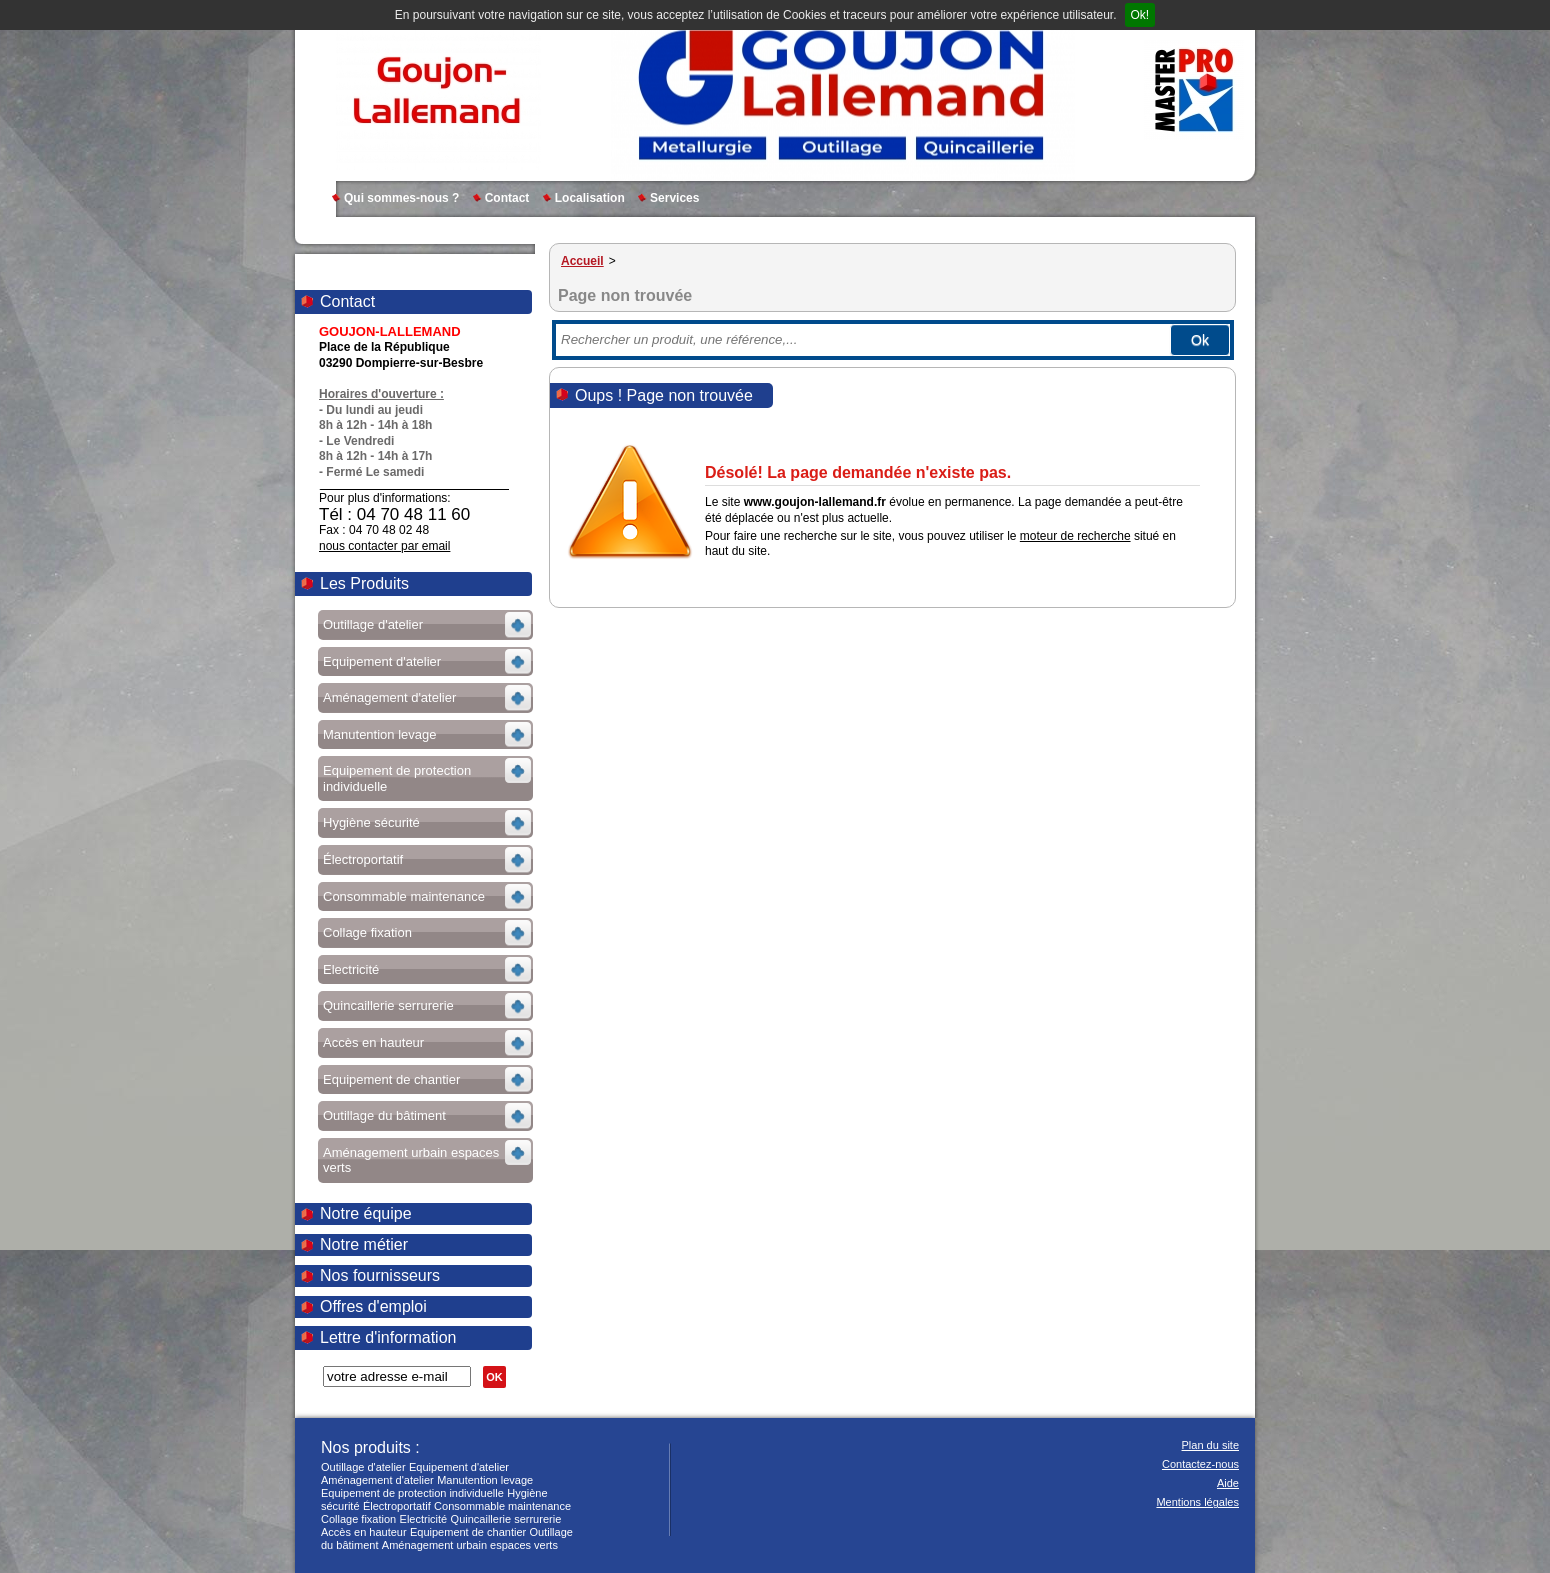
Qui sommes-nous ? (401, 198)
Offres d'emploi (373, 1306)
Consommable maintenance (502, 1506)
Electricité (424, 1519)
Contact (507, 198)
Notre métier (364, 1244)
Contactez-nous (1200, 1464)
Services (674, 198)
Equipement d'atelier (459, 1467)
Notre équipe (366, 1213)
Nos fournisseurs (380, 1275)
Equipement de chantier (468, 1532)
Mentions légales (1197, 1502)
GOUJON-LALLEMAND (438, 90)
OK (494, 1377)
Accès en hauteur (364, 1532)
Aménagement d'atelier (377, 1480)
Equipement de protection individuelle (412, 1493)
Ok (1200, 340)
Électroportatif (397, 1506)
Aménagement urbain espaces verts (470, 1545)
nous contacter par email (384, 546)
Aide (1228, 1483)
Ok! (1140, 15)
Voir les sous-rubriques (423, 627)
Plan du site (1210, 1445)
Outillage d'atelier (363, 1467)
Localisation (590, 198)
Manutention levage (485, 1480)
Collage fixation (358, 1519)
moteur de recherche (1075, 536)
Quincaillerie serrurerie (506, 1519)
